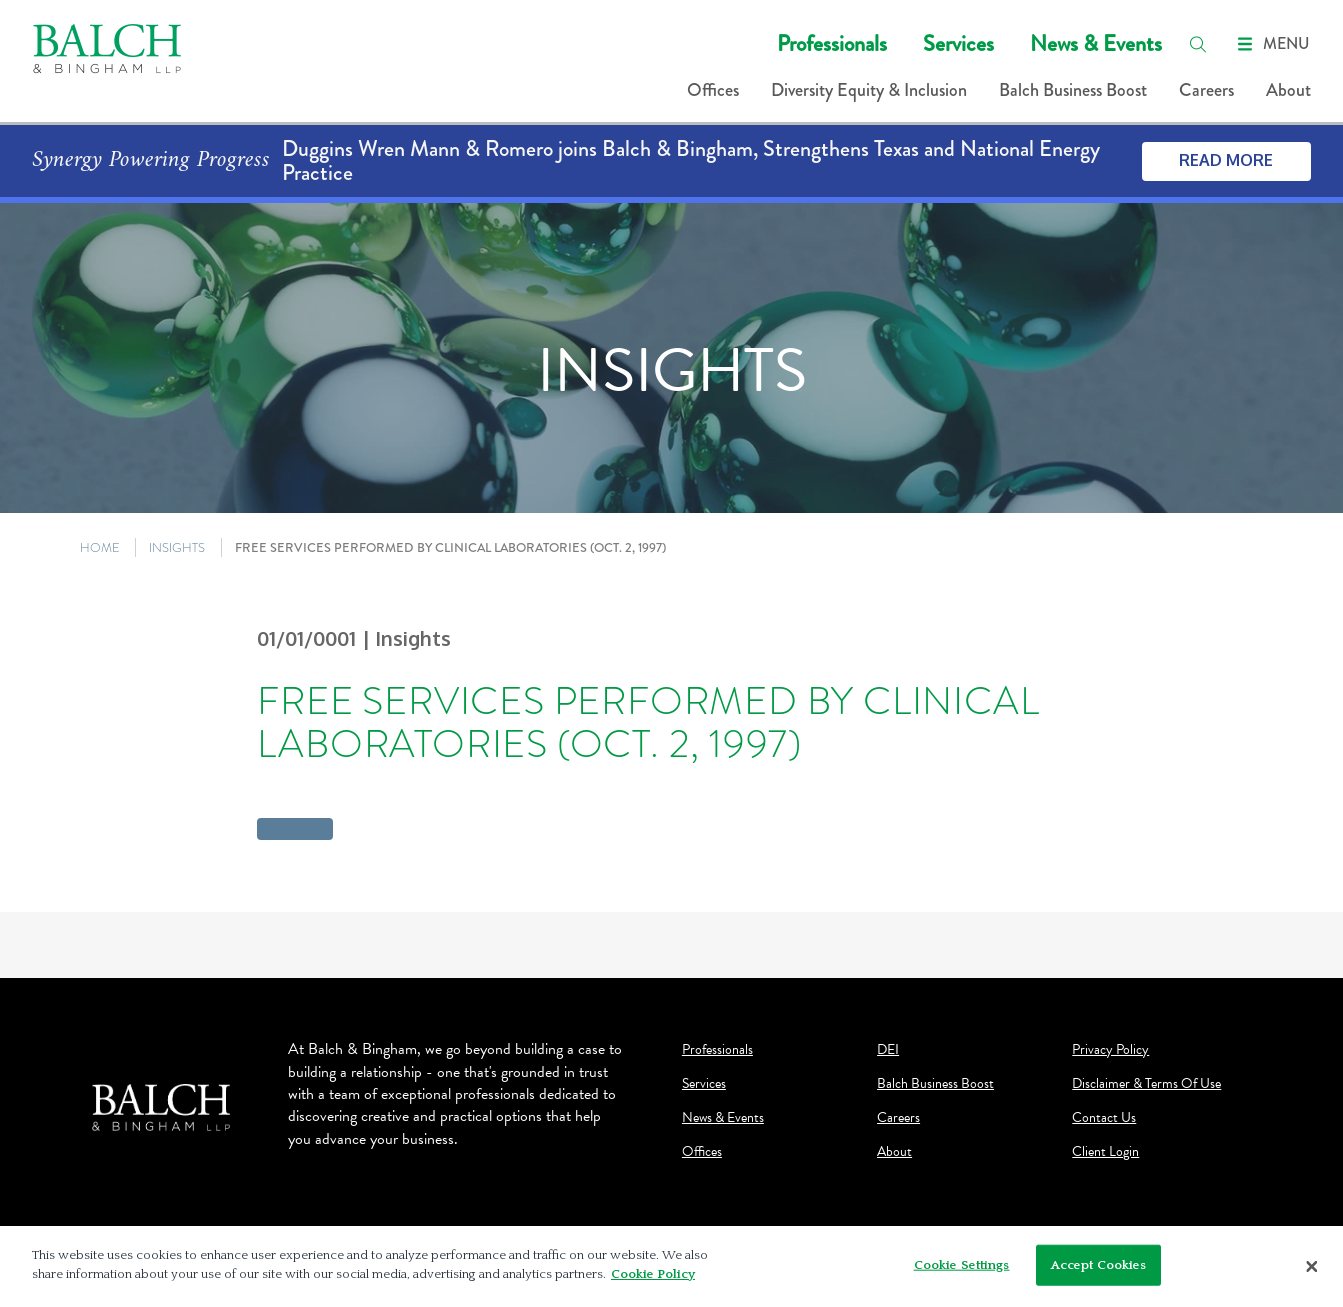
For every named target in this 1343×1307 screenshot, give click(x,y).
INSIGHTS (177, 547)
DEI (888, 1050)
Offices (713, 90)
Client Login (1105, 1152)
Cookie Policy (653, 1281)
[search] (1198, 44)
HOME (100, 547)
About (1288, 90)
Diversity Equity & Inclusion (869, 90)
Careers (1206, 90)
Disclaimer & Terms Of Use (1146, 1084)
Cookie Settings (962, 1271)
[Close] (1312, 1273)
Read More (1226, 160)
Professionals (832, 43)
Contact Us (1104, 1118)
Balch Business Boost (1073, 90)
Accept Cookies (1099, 1271)
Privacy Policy (1110, 1050)
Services (958, 43)
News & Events (1096, 43)
